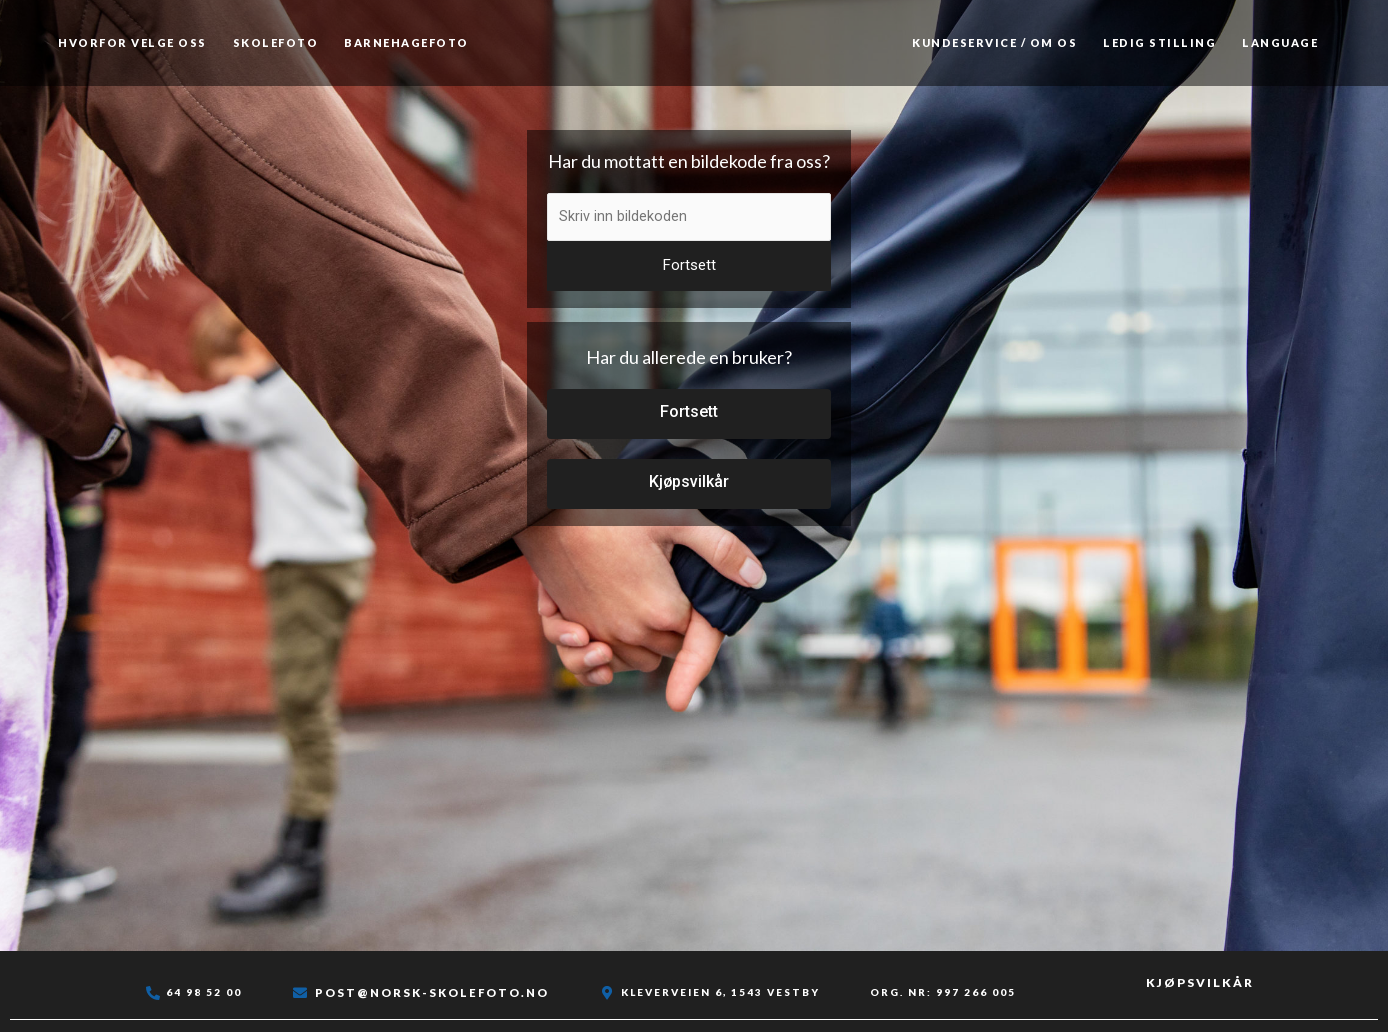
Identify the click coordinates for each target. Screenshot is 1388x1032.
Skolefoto (276, 42)
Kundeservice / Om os (994, 42)
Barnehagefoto (406, 42)
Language (1280, 42)
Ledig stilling (1159, 42)
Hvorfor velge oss (132, 42)
